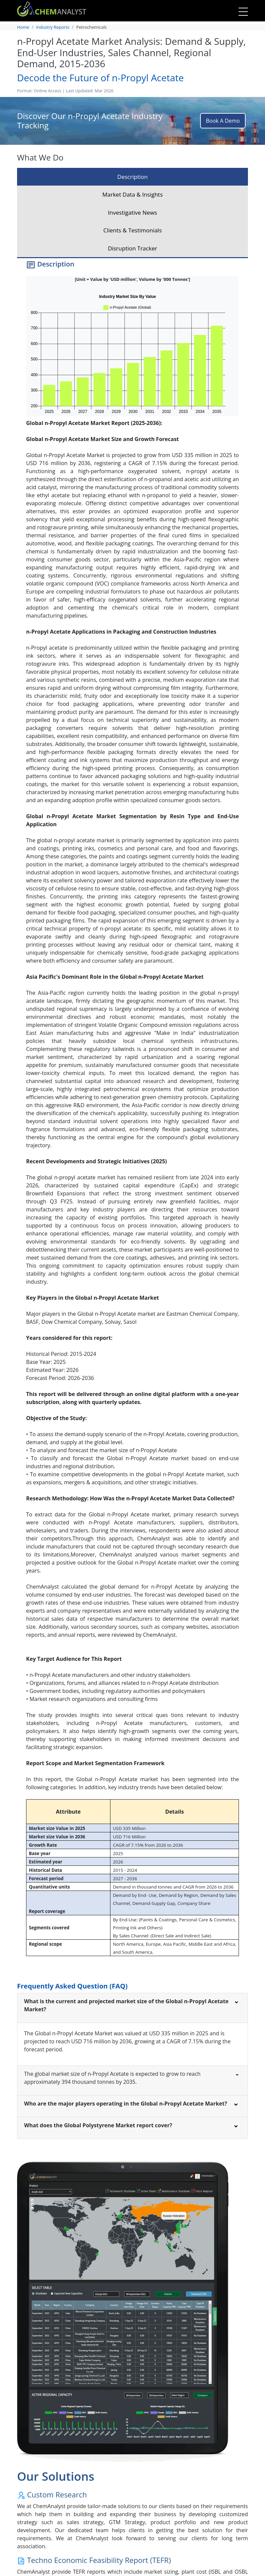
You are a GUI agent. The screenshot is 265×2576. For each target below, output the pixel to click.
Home (23, 27)
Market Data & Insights (132, 194)
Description (132, 177)
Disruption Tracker (132, 248)
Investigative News (132, 212)
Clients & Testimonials (132, 230)
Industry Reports (52, 27)
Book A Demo (223, 120)
